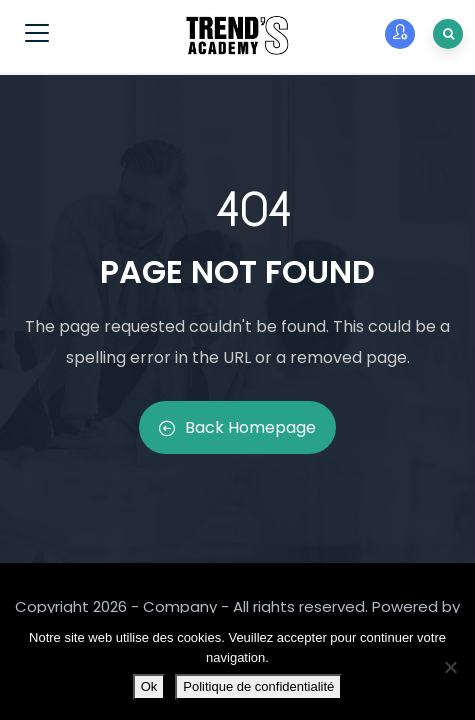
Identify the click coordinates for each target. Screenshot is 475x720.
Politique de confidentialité (258, 686)
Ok (149, 686)
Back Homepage (237, 427)
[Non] (450, 667)
